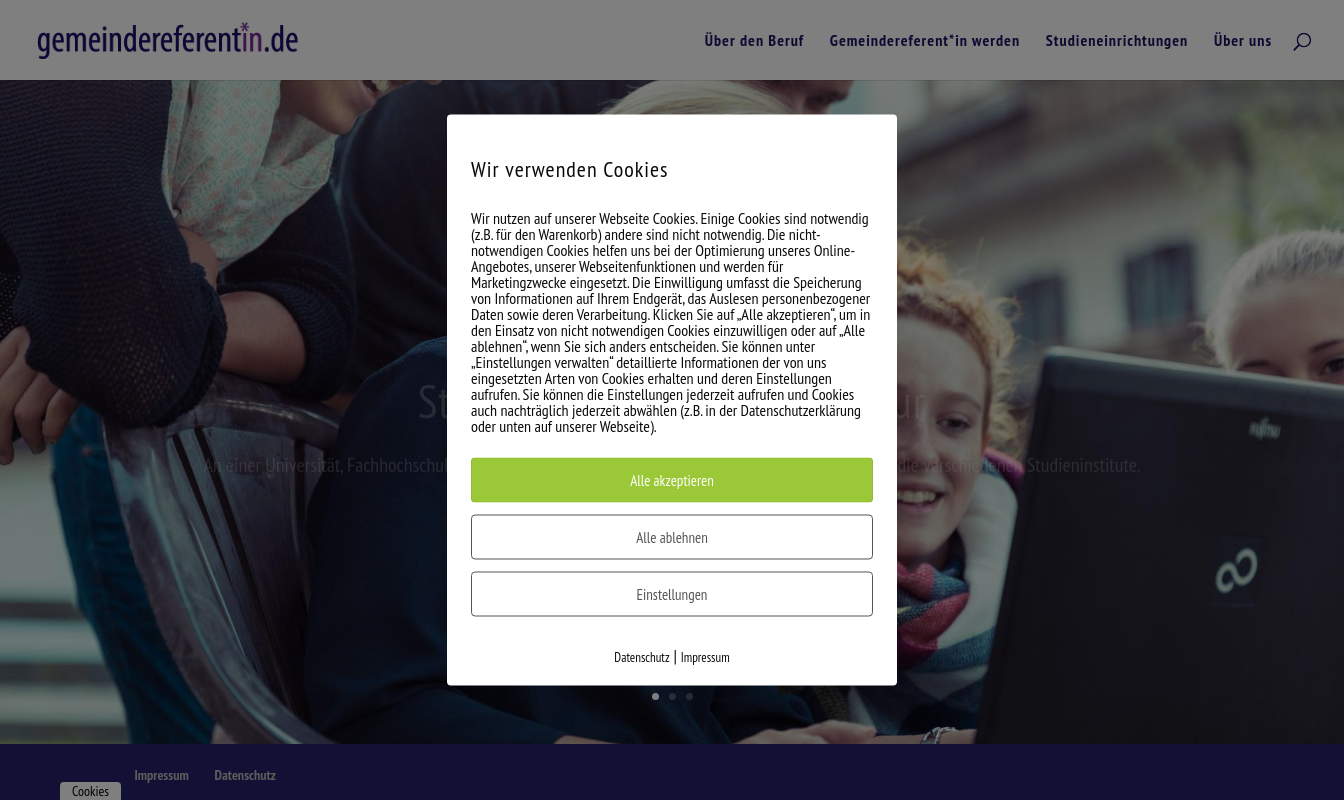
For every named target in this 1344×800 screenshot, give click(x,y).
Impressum (705, 657)
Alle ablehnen (672, 537)
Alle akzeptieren (672, 480)
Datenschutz (641, 657)
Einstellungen (672, 594)
